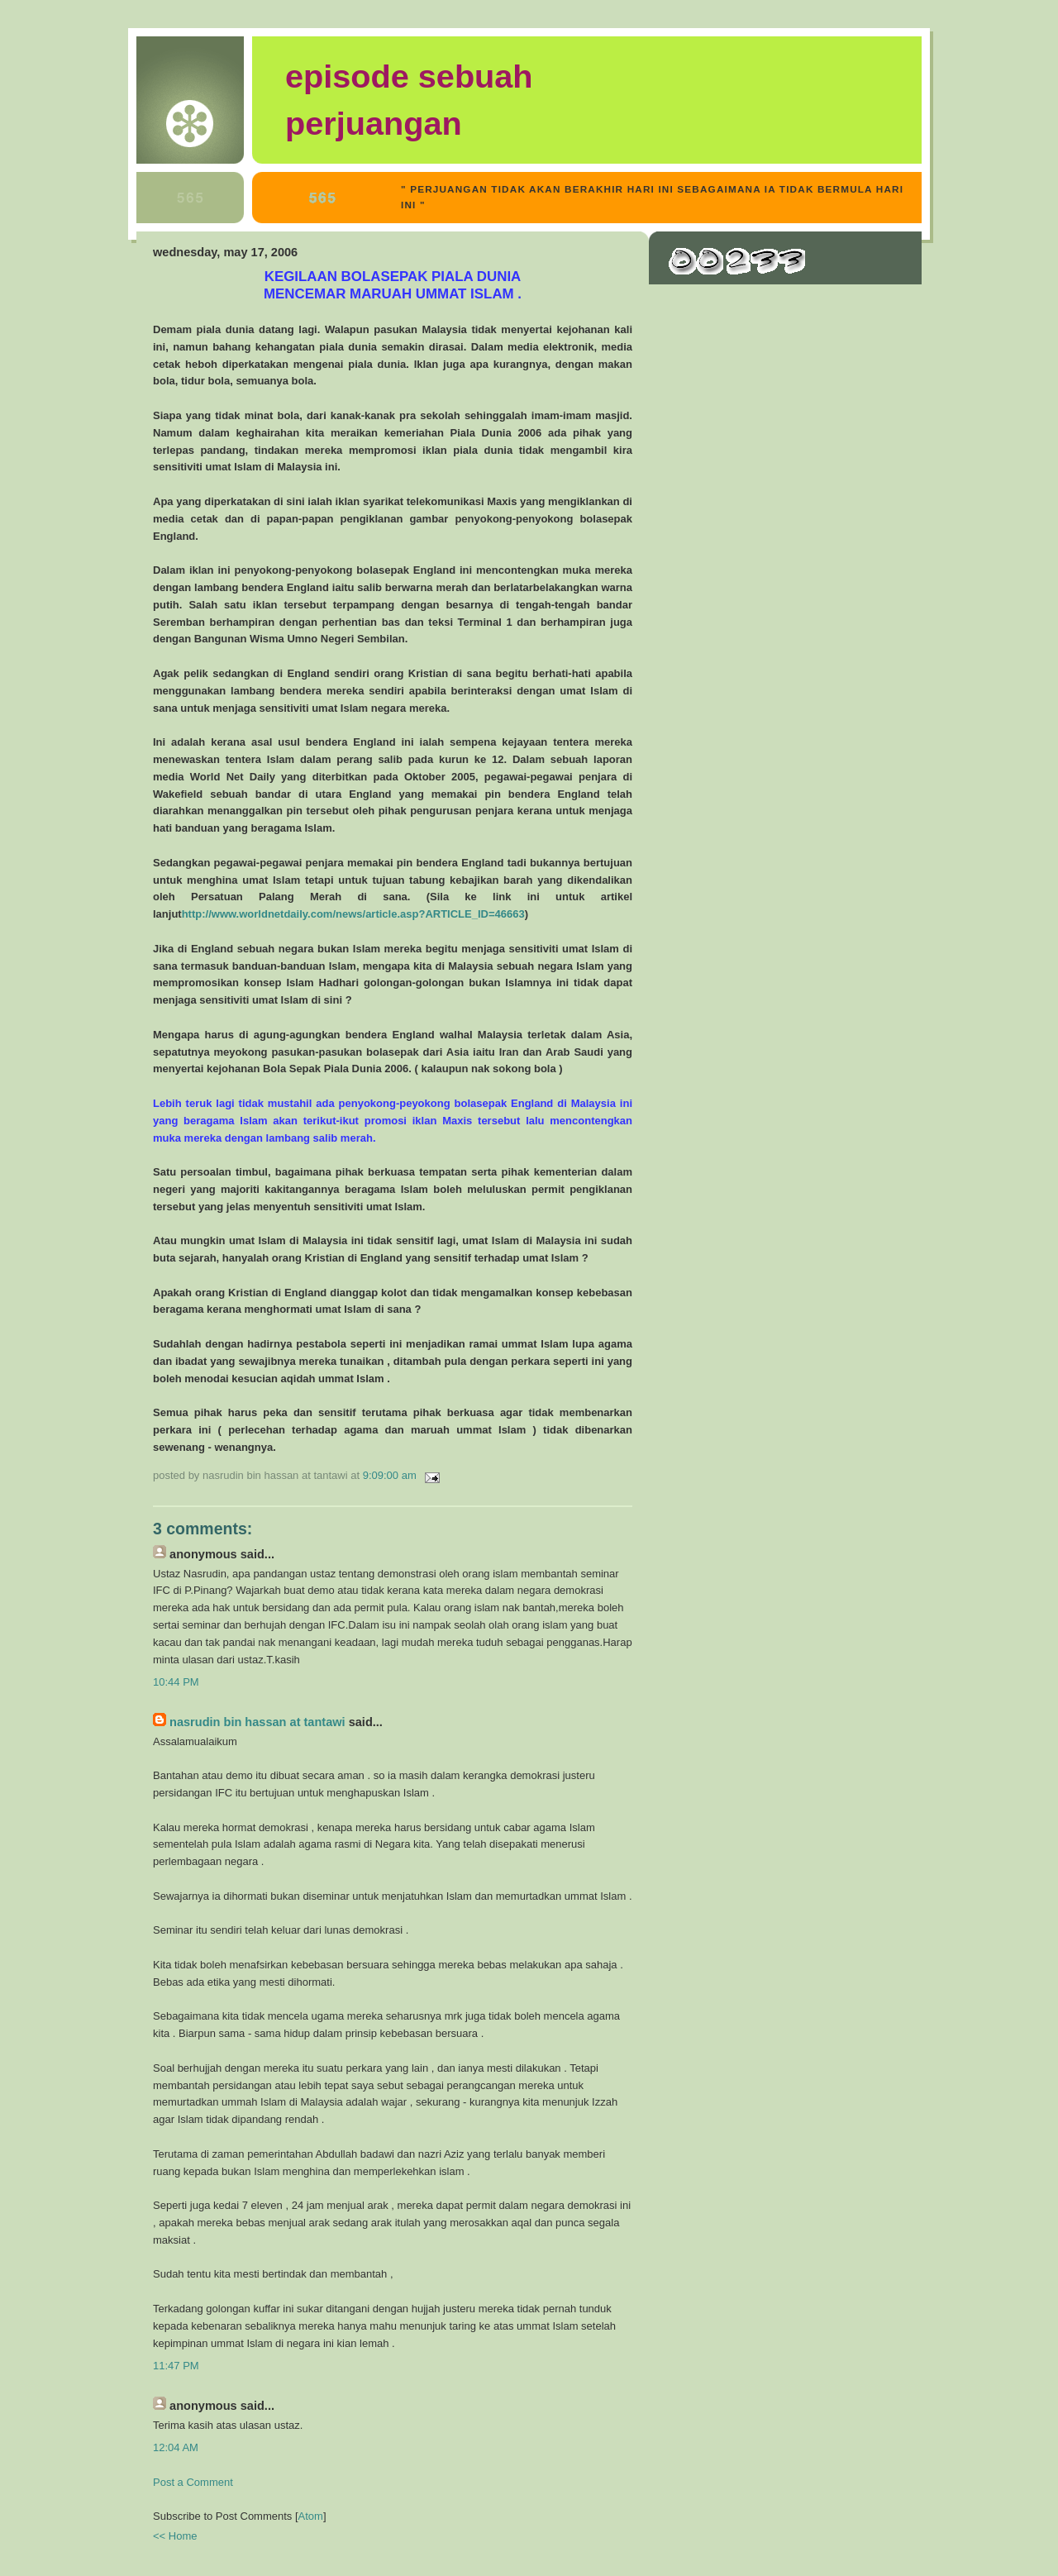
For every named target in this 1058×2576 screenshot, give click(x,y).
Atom (310, 2516)
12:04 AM (175, 2447)
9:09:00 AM (391, 1475)
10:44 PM (176, 1682)
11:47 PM (176, 2365)
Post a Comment (193, 2482)
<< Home (175, 2536)
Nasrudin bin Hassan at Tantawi (257, 1722)
